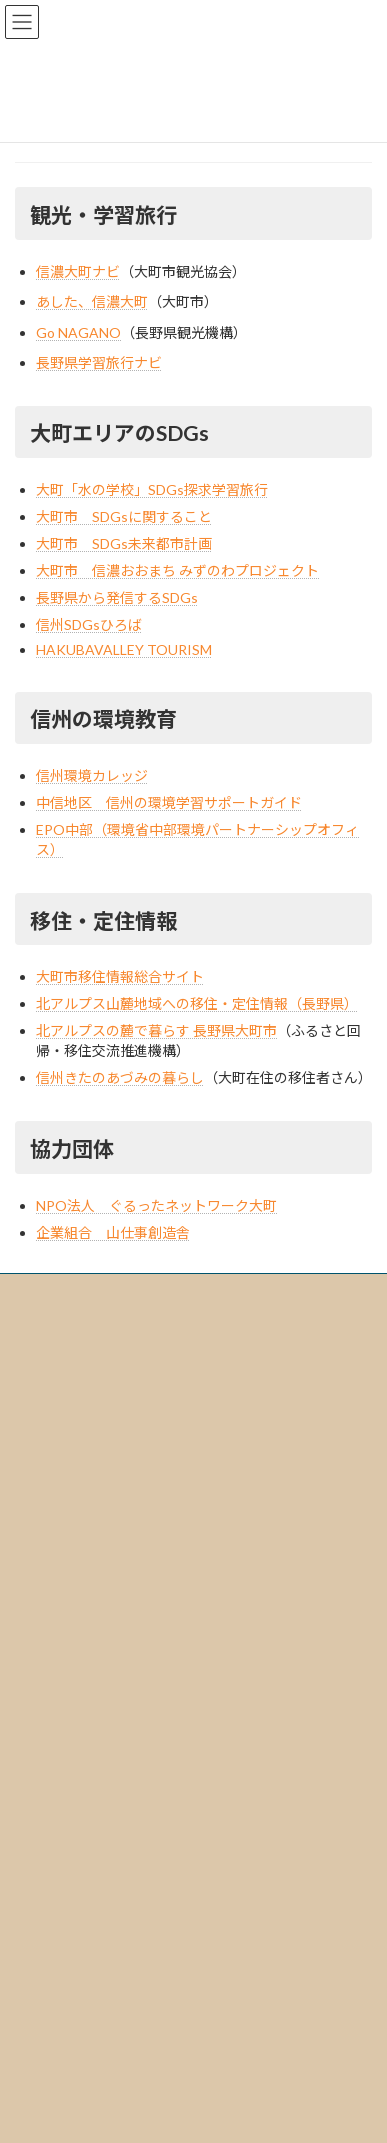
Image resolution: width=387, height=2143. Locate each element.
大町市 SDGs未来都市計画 (124, 543)
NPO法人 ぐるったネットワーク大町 (156, 1205)
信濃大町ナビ (78, 271)
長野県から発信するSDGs (117, 597)
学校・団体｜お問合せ (99, 1996)
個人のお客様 (75, 1822)
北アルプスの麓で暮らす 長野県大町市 (156, 1030)
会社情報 (51, 1579)
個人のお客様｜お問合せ (105, 2031)
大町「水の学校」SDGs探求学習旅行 (152, 489)
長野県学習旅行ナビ (99, 362)
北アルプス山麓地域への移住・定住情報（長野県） (197, 1003)
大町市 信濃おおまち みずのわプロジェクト (177, 570)
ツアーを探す (62, 1753)
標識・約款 (69, 1614)
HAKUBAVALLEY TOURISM (124, 649)
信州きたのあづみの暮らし (120, 1077)
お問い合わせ (63, 1961)
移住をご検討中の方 (93, 1857)
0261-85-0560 (108, 1430)
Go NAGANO (78, 332)
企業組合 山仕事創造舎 (113, 1232)
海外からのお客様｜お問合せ (117, 2066)
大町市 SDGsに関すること (124, 516)
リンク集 (63, 1683)
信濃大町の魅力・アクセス (98, 1718)
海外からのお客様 (87, 1892)
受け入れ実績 (63, 1927)
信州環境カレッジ (92, 775)
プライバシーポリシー (99, 1648)
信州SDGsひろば (89, 624)
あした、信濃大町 (92, 301)
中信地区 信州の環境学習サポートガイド (169, 802)
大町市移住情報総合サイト (120, 976)
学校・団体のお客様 (93, 1787)
